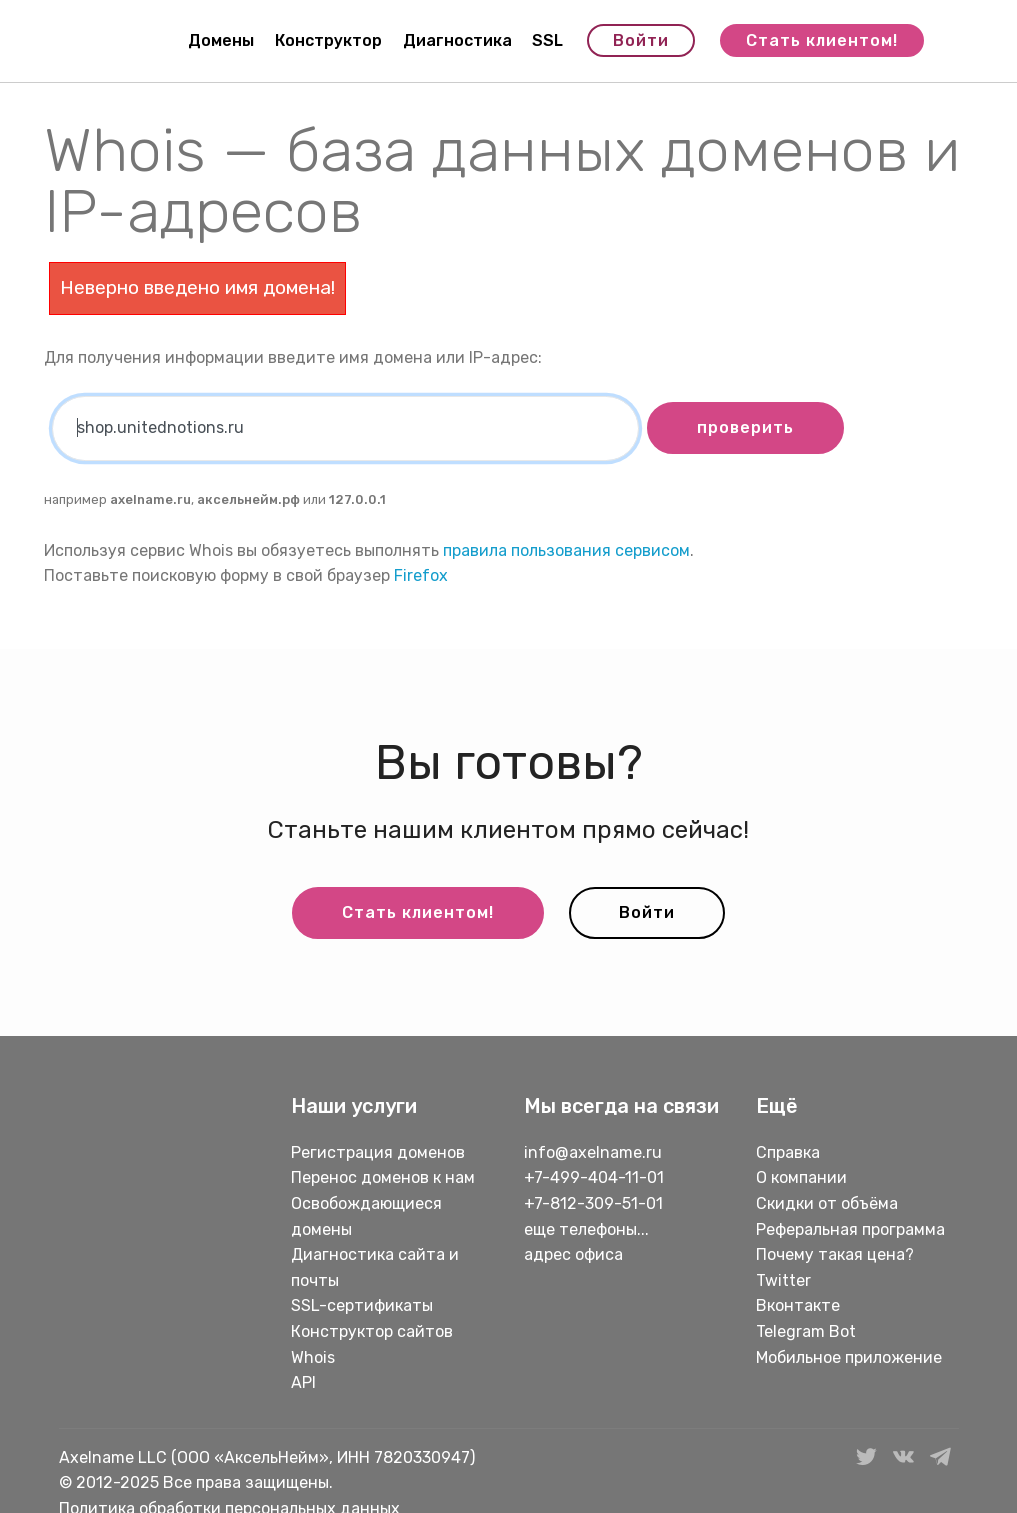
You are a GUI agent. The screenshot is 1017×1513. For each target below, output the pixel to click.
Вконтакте (798, 1305)
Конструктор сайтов (372, 1331)
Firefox (421, 575)
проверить (745, 427)
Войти (641, 40)
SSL (547, 40)
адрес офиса (573, 1254)
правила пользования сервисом (566, 550)
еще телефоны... (586, 1229)
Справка (788, 1152)
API (303, 1382)
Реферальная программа (850, 1229)
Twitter (783, 1280)
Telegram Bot (806, 1331)
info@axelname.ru (593, 1152)
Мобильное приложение (849, 1357)
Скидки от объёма (827, 1203)
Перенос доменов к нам (383, 1177)
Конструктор (328, 40)
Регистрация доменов (378, 1152)
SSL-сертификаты (364, 1305)
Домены (221, 40)
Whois (313, 1357)
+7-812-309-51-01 (593, 1203)
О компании (801, 1177)
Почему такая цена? (835, 1254)
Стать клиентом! (822, 40)
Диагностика (457, 40)
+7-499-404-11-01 (594, 1177)
